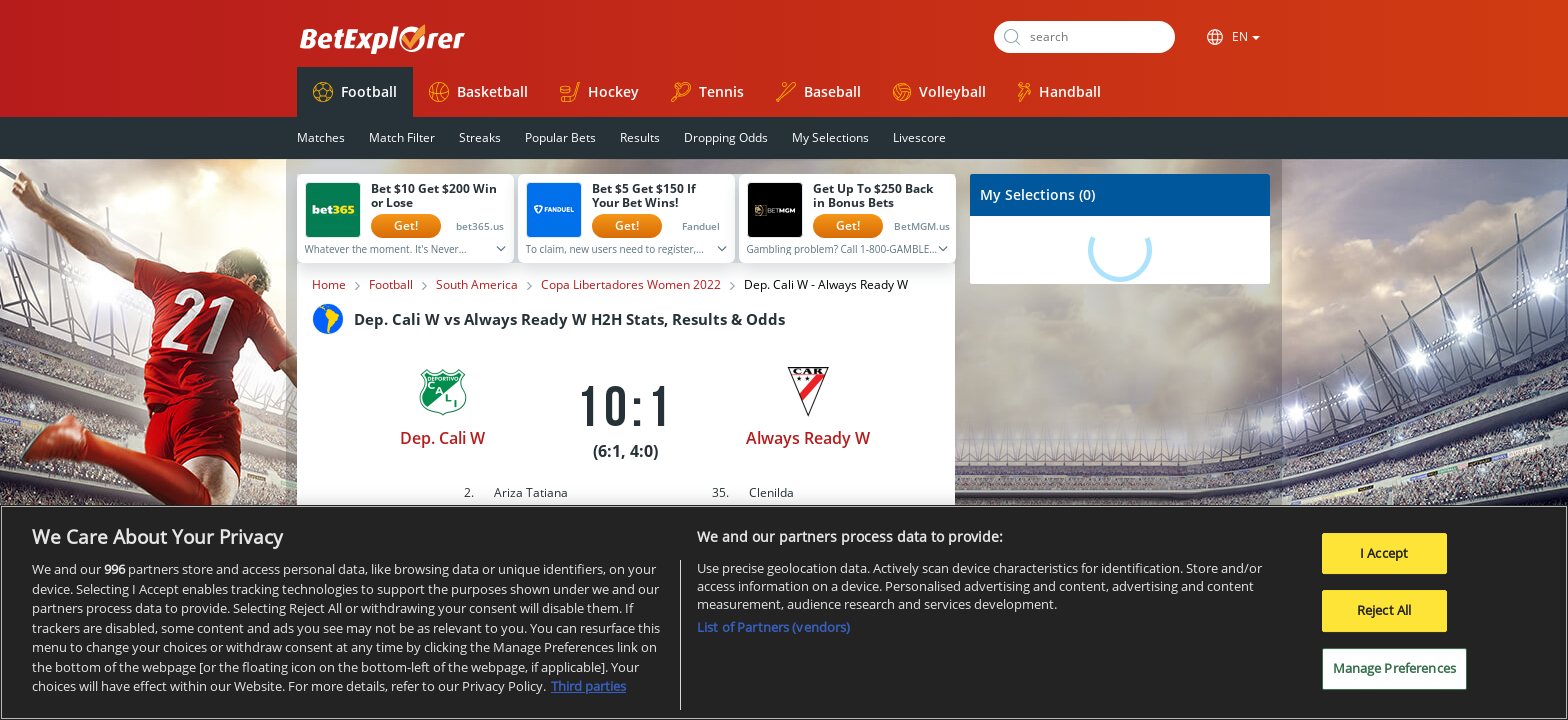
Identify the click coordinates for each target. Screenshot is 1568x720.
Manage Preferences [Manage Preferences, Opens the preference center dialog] (1394, 676)
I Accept (1384, 561)
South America (477, 285)
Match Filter (402, 137)
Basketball (478, 92)
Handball (1059, 92)
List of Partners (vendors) (773, 636)
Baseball (818, 92)
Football (355, 92)
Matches (321, 137)
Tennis (707, 92)
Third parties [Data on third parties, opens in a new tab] (588, 695)
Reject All (1384, 619)
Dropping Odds (726, 137)
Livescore (919, 137)
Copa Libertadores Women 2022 (631, 285)
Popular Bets (560, 137)
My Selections (830, 137)
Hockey (599, 92)
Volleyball (939, 91)
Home (329, 285)
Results (640, 137)
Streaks (480, 137)
